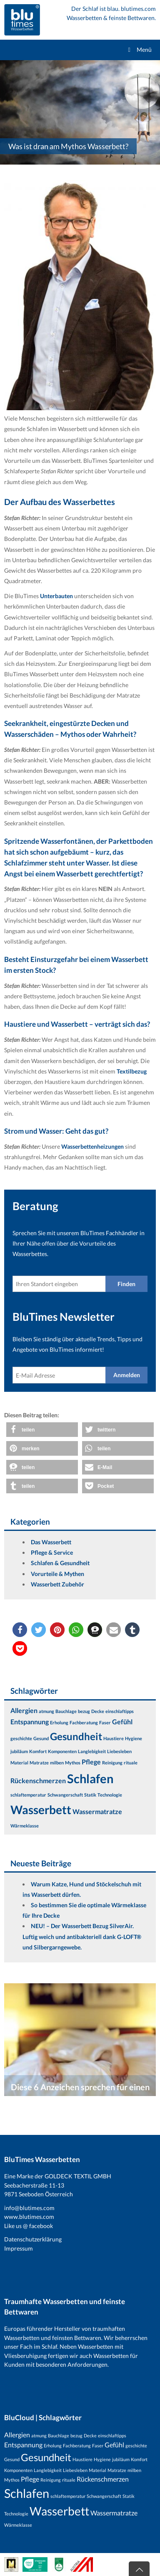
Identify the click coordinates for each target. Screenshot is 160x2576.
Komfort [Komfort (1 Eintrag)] (38, 1751)
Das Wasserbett (51, 1542)
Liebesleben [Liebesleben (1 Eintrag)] (119, 1751)
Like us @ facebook (28, 2225)
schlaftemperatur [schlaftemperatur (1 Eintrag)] (28, 1794)
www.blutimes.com (29, 2216)
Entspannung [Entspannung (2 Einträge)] (29, 1722)
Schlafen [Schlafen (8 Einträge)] (90, 1778)
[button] (42, 1429)
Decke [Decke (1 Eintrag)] (97, 1711)
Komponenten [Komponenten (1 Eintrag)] (62, 1751)
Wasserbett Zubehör (57, 1584)
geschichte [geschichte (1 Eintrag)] (21, 1738)
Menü (138, 49)
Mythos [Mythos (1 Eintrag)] (72, 1762)
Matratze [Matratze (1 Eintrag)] (39, 1762)
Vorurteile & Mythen (57, 1573)
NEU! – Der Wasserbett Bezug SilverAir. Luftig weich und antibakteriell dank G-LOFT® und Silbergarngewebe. (81, 1936)
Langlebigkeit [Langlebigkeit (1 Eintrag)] (92, 1751)
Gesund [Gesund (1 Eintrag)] (41, 1738)
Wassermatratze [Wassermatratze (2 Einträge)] (97, 1811)
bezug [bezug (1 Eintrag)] (84, 1711)
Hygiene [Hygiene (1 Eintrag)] (133, 1738)
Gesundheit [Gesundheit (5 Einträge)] (76, 1736)
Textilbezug (132, 1071)
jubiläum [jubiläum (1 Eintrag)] (19, 1751)
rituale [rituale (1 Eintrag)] (131, 1762)
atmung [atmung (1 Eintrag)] (46, 1711)
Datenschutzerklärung (33, 2239)
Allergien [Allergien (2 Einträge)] (24, 1710)
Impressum (18, 2248)
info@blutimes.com (29, 2207)
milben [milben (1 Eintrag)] (57, 1762)
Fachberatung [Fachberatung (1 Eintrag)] (84, 1722)
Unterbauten (57, 595)
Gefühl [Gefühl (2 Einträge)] (122, 1722)
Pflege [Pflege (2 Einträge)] (91, 1762)
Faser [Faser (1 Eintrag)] (105, 1722)
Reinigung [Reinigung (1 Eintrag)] (112, 1762)
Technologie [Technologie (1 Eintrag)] (110, 1794)
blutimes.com (138, 8)
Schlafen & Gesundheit (60, 1562)
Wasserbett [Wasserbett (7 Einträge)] (40, 1809)
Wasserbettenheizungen (93, 1146)
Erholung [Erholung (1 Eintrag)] (59, 1722)
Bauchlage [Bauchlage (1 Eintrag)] (66, 1711)
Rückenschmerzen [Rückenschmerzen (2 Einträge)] (38, 1780)
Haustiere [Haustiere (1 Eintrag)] (113, 1738)
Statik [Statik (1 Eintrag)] (90, 1794)
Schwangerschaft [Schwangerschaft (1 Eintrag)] (65, 1794)
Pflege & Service (52, 1552)
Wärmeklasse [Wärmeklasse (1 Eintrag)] (24, 1825)
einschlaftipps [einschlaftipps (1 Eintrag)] (119, 1711)
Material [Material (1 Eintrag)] (19, 1762)
